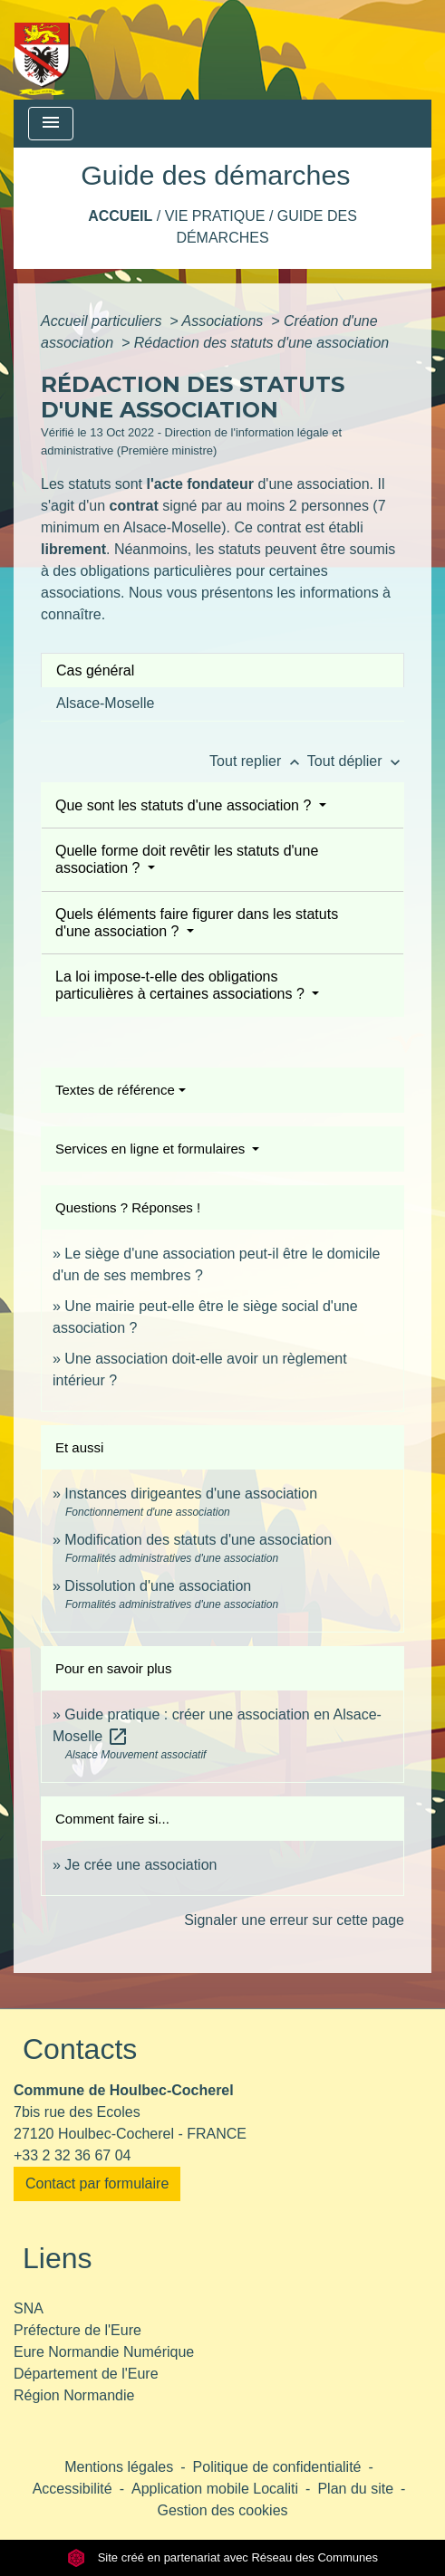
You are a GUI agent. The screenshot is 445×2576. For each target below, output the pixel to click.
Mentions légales (118, 2467)
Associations (223, 321)
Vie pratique (215, 216)
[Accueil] (42, 49)
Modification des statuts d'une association (198, 1539)
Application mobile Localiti (214, 2488)
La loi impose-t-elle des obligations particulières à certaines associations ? (181, 985)
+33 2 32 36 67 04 (72, 2155)
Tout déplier (355, 761)
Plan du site (355, 2488)
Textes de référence (115, 1089)
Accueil (120, 216)
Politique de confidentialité (277, 2467)
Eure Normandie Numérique (104, 2352)
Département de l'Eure (86, 2373)
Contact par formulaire (97, 2183)
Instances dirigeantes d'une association (190, 1493)
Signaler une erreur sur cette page (294, 1920)
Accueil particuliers (103, 321)
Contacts (80, 2049)
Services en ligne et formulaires (151, 1148)
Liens (57, 2258)
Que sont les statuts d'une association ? (185, 805)
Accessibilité (72, 2488)
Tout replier (258, 761)
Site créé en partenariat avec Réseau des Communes (222, 2557)
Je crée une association (140, 1864)
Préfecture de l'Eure (77, 2330)
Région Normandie (74, 2395)
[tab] (222, 670)
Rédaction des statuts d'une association (261, 342)
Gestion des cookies (222, 2510)
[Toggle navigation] (50, 123)
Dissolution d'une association (157, 1586)
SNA (29, 2308)
